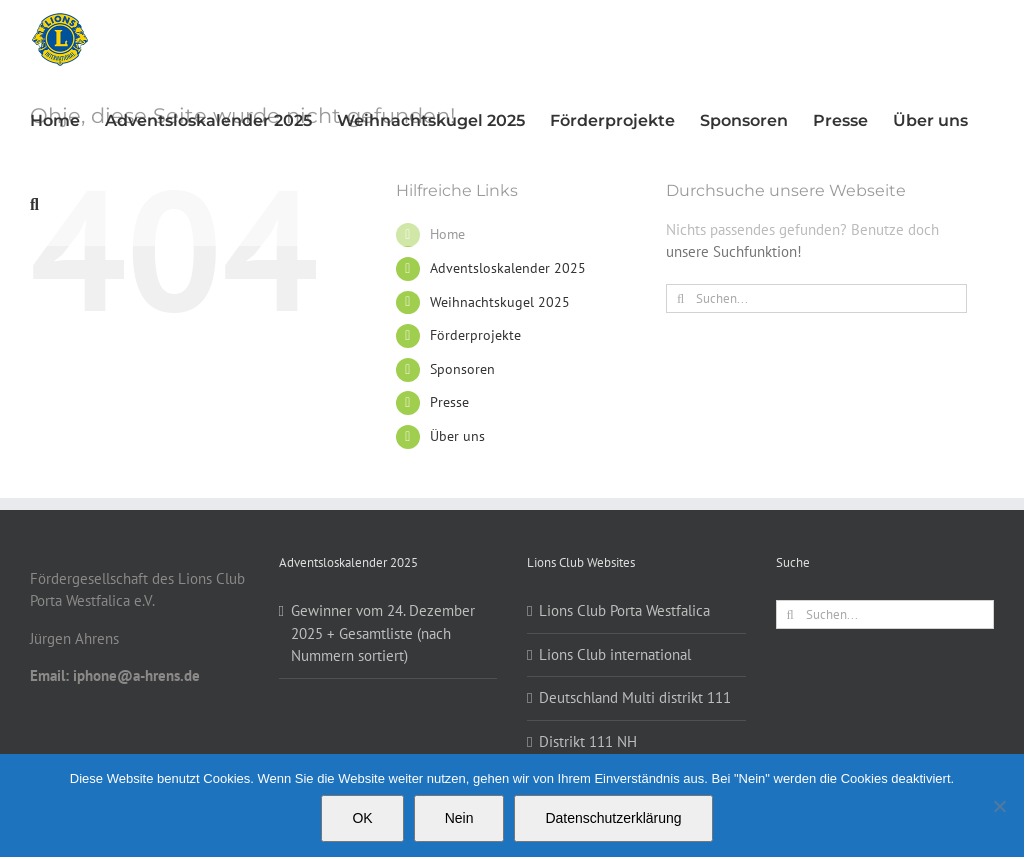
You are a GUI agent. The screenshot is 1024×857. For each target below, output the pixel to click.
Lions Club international (615, 654)
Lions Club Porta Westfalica (624, 610)
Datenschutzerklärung (613, 818)
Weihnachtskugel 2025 (500, 302)
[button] (34, 204)
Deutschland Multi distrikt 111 (635, 697)
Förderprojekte (475, 335)
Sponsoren (462, 369)
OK (362, 818)
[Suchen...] (816, 298)
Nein (459, 818)
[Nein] (999, 806)
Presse (449, 402)
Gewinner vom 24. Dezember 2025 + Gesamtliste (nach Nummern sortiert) (383, 633)
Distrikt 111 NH (588, 741)
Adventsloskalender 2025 (508, 268)
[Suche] (680, 298)
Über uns (457, 436)
